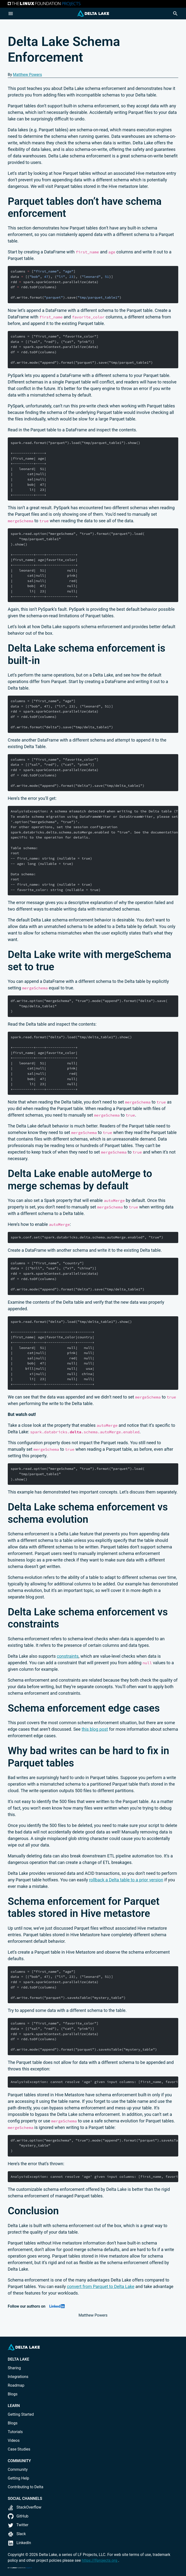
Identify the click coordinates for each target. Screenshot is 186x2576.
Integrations (18, 2376)
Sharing (14, 2368)
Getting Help (18, 2478)
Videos (14, 2440)
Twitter (18, 2525)
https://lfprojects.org (100, 2560)
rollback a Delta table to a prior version (126, 1879)
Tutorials (15, 2431)
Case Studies (19, 2449)
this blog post (95, 1729)
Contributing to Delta (25, 2487)
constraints (67, 1656)
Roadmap (16, 2385)
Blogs (12, 2394)
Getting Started (21, 2414)
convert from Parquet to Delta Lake (100, 2286)
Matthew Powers (27, 74)
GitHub (18, 2516)
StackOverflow (24, 2507)
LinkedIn (19, 2542)
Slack (17, 2534)
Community (18, 2469)
